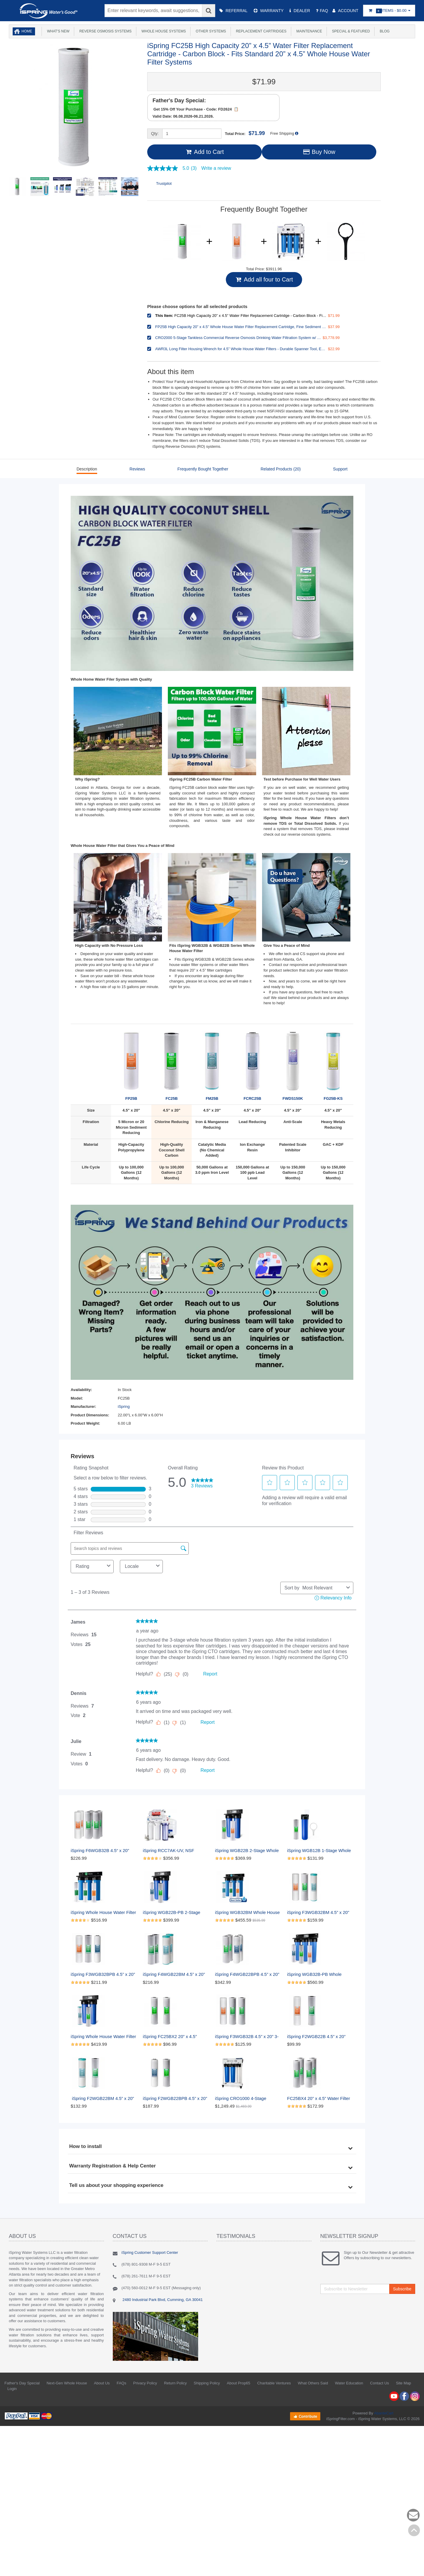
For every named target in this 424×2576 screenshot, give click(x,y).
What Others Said (313, 2383)
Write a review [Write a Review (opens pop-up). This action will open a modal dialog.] (216, 168)
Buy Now (318, 152)
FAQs (121, 2383)
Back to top (414, 2530)
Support (340, 469)
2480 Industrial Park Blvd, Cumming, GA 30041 (162, 2299)
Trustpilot (164, 183)
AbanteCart (383, 2413)
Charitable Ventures (274, 2383)
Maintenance (308, 31)
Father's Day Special (22, 2383)
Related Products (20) (281, 469)
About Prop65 (238, 2383)
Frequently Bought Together (203, 469)
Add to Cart (204, 152)
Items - (389, 10)
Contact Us (379, 2383)
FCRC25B (252, 1064)
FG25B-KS (333, 1064)
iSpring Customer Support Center (150, 2252)
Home (26, 31)
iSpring (124, 1406)
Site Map (403, 2383)
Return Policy (175, 2383)
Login (12, 2388)
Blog (384, 31)
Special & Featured (350, 31)
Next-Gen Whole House (67, 2383)
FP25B (131, 1064)
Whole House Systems (163, 31)
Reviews (137, 469)
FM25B (212, 1064)
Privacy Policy (145, 2383)
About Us (102, 2383)
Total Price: (245, 133)
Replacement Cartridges (260, 31)
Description (87, 469)
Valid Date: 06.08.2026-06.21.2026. (183, 116)
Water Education (349, 2383)
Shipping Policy (207, 2383)
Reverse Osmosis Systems (104, 31)
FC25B (171, 1064)
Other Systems (210, 31)
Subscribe (402, 2289)
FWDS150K (293, 1064)
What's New (57, 31)
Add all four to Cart (264, 279)
